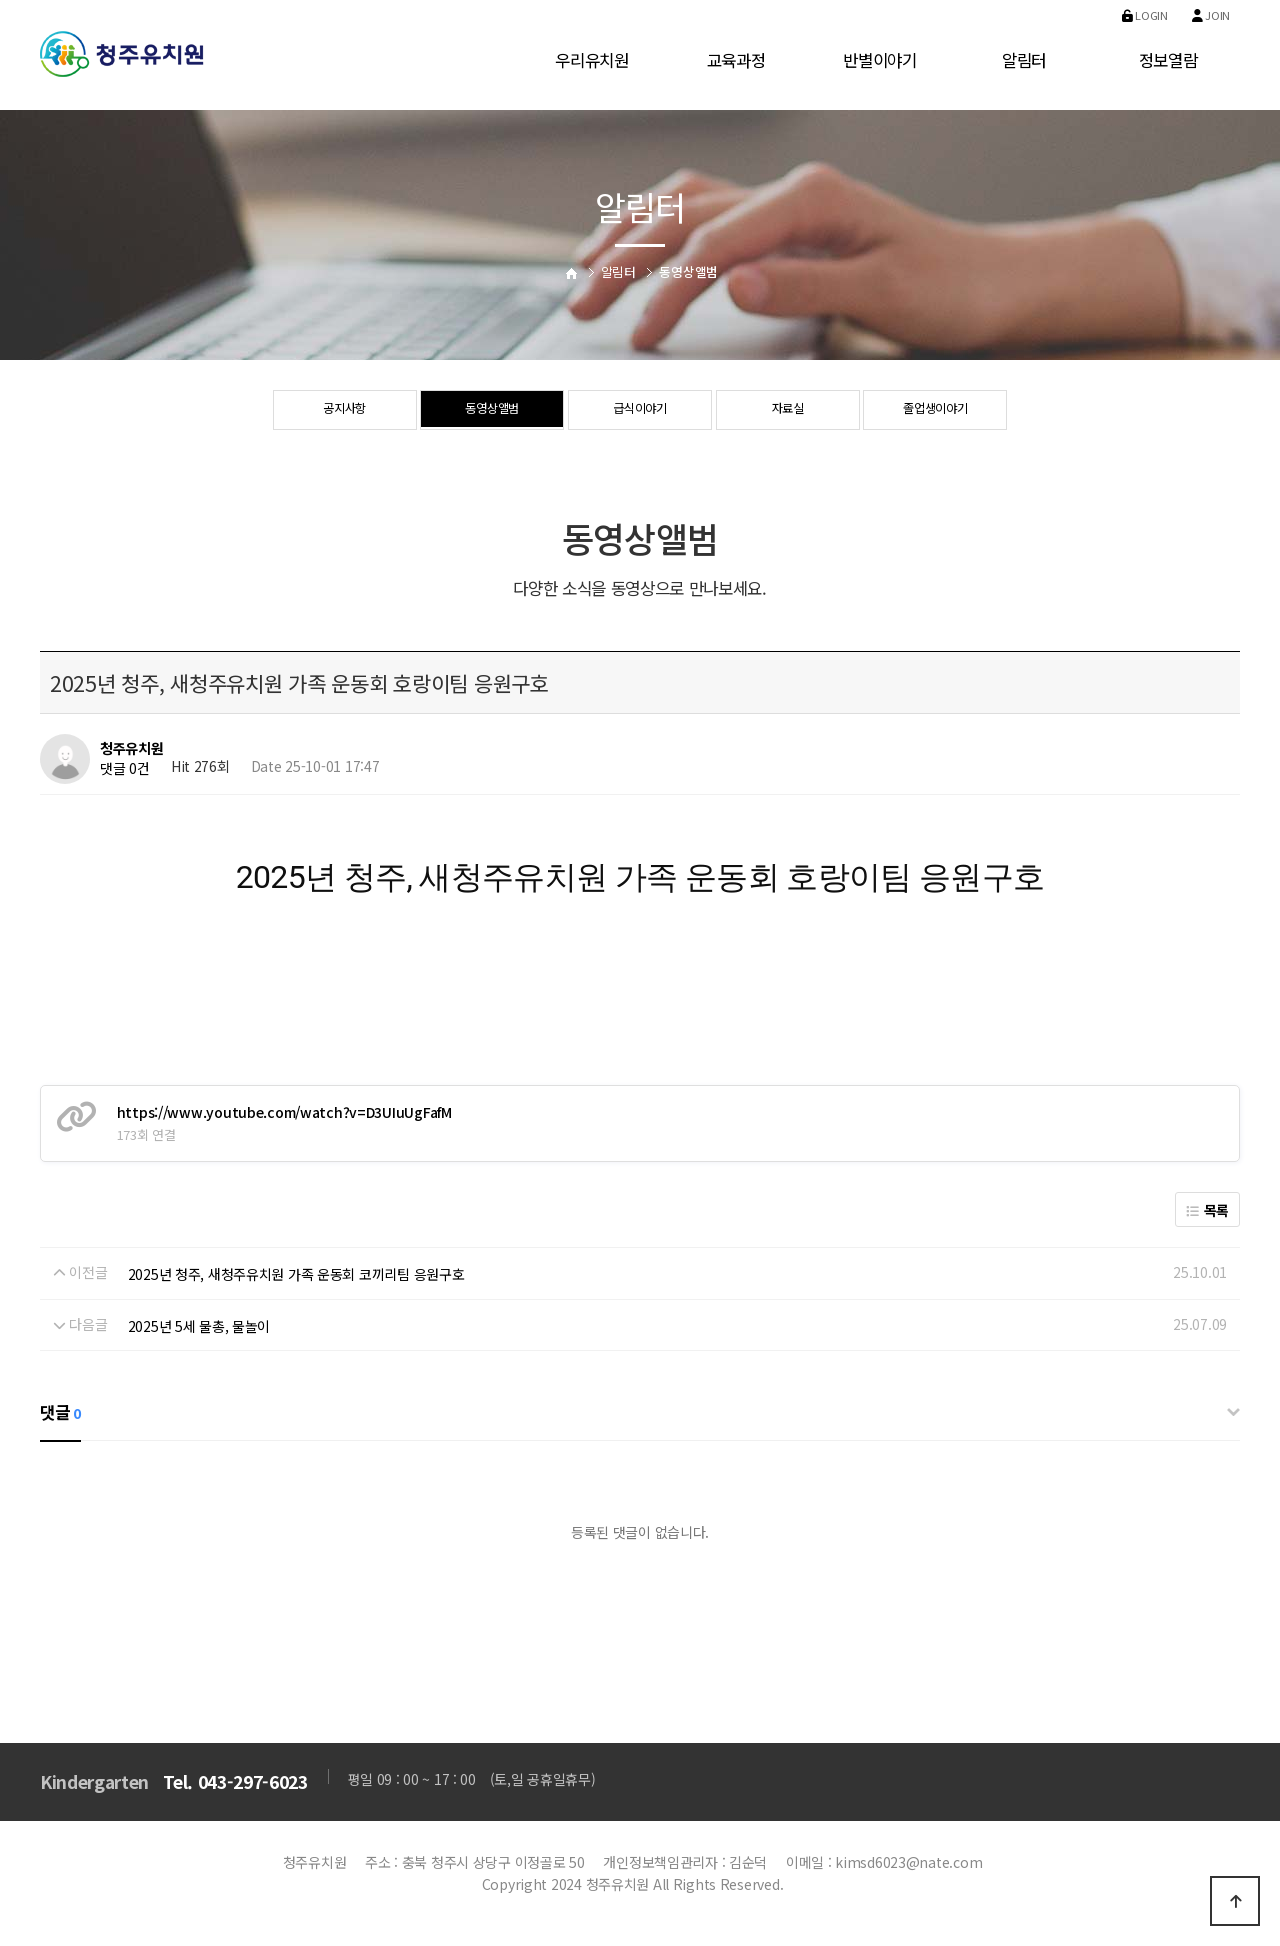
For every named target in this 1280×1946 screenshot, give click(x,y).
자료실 (787, 411)
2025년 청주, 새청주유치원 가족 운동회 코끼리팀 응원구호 (296, 1274)
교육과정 (736, 60)
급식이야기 (640, 411)
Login (1145, 15)
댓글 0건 (125, 768)
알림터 (1024, 60)
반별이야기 (880, 60)
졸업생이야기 (935, 411)
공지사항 (344, 411)
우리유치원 (592, 60)
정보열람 (1168, 60)
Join (1211, 15)
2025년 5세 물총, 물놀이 (199, 1326)
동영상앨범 (492, 411)
